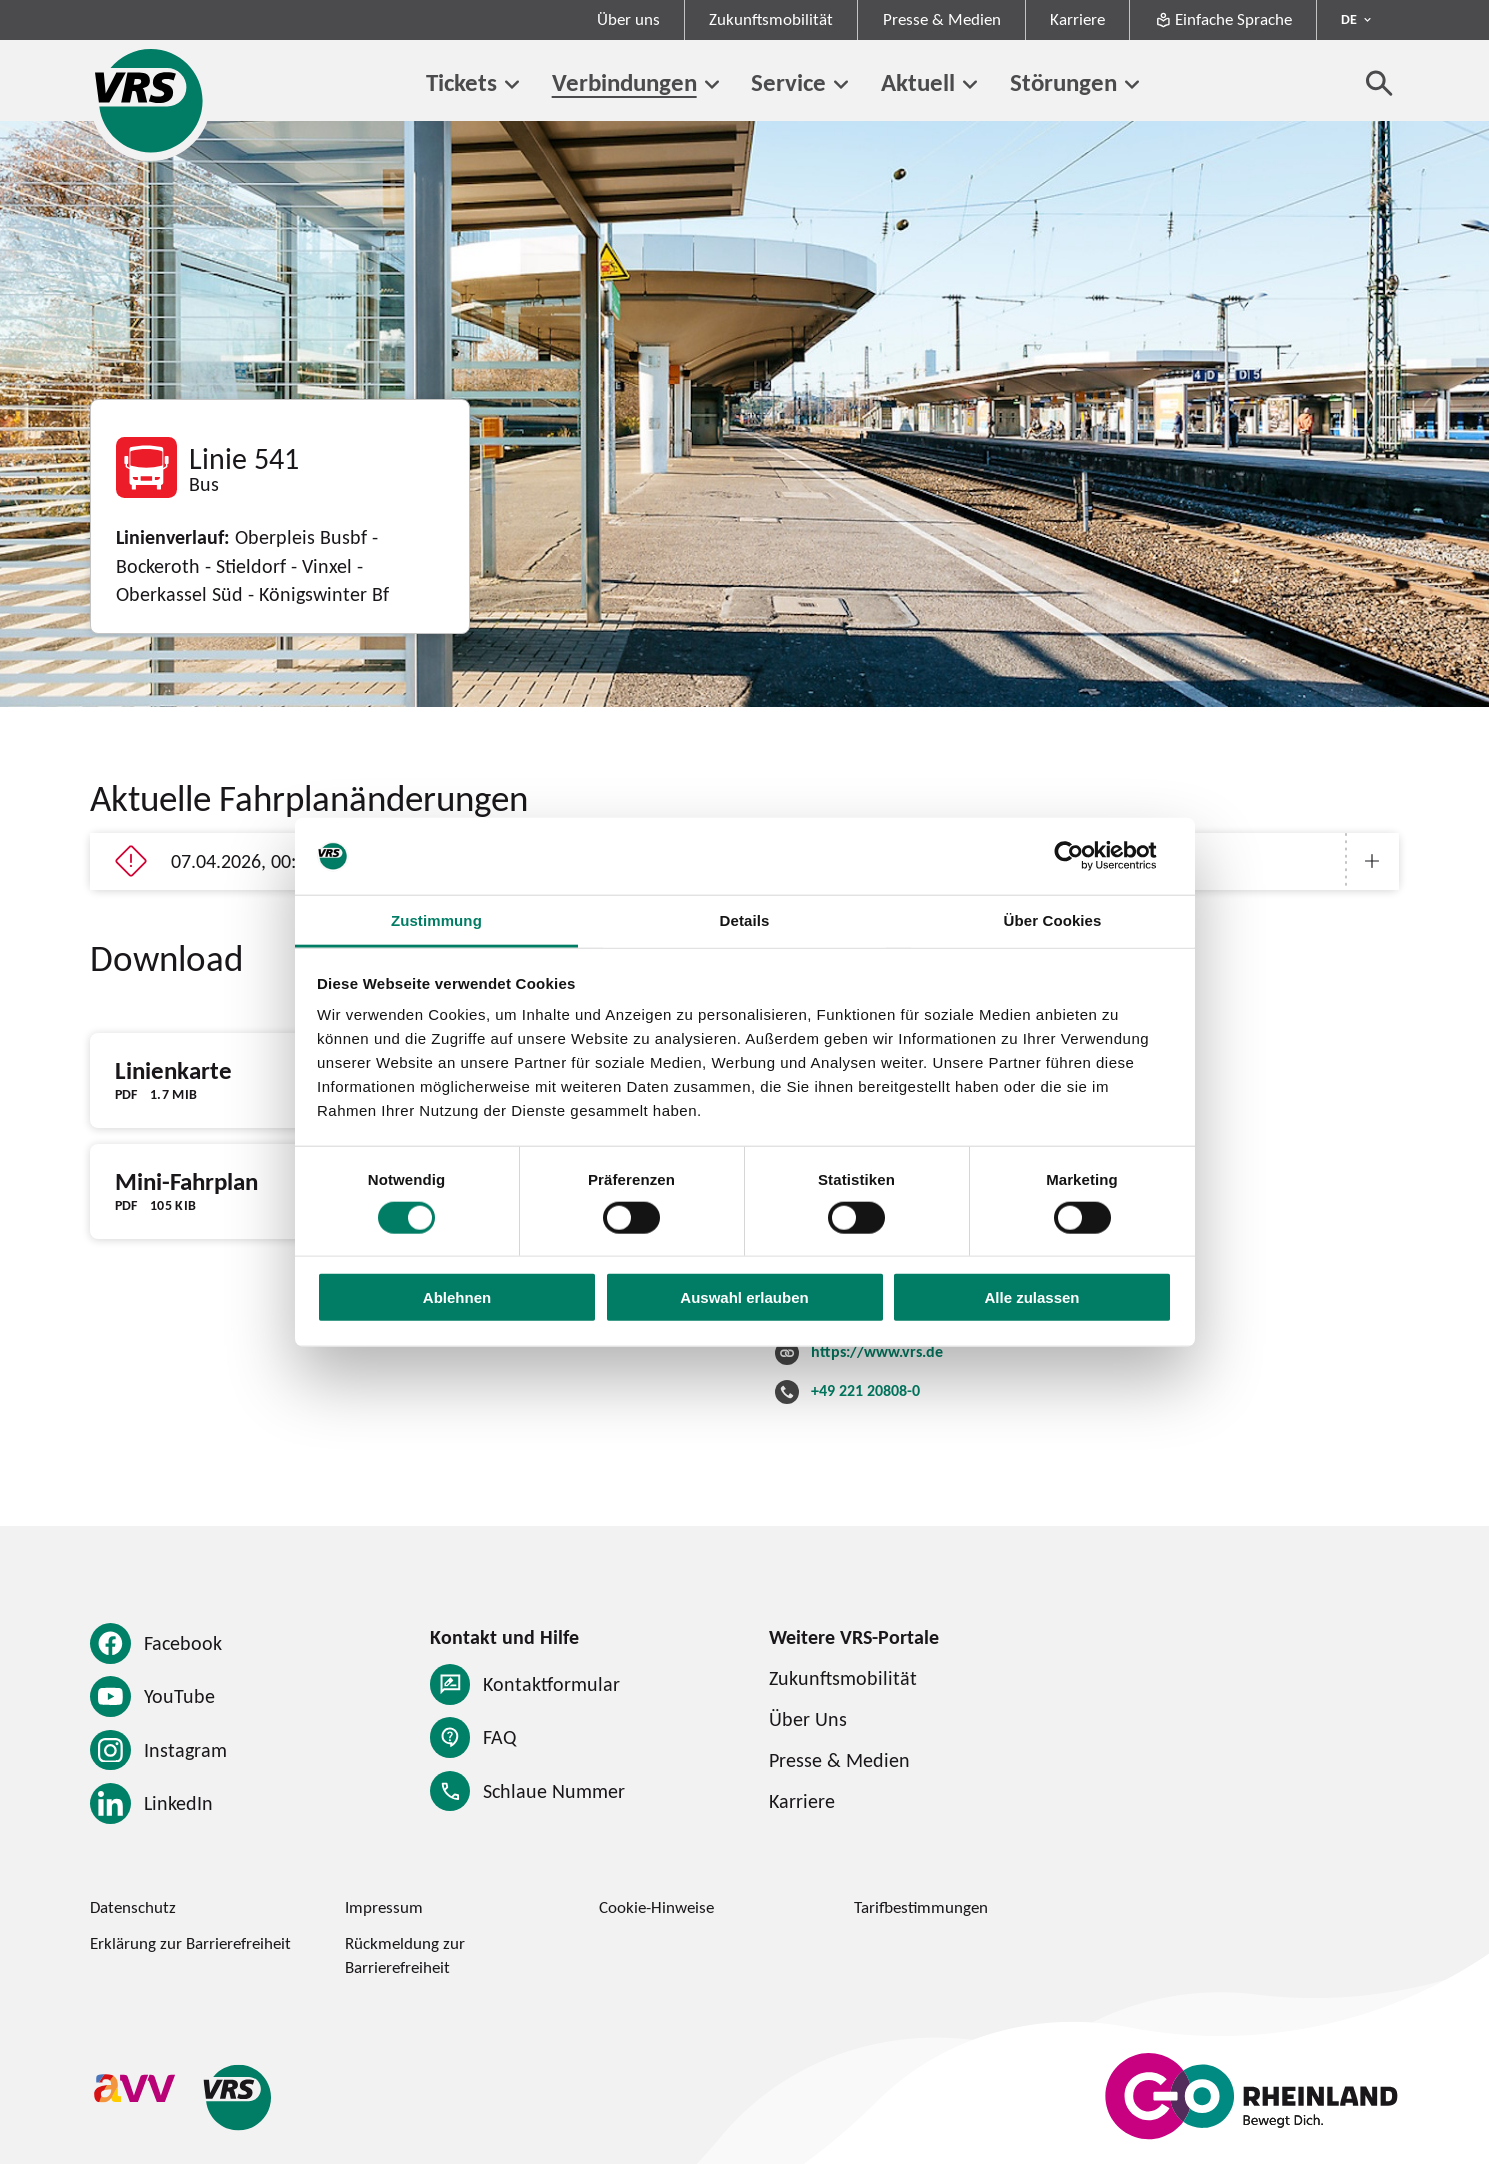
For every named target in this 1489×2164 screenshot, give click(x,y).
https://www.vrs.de (877, 1351)
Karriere (1077, 19)
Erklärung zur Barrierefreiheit (190, 1943)
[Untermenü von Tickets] (512, 85)
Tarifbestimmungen (921, 1907)
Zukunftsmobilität (771, 19)
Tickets (461, 82)
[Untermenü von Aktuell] (970, 85)
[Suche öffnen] (1379, 82)
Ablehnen (457, 1297)
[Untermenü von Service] (841, 85)
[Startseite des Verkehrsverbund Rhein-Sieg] (150, 100)
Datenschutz (133, 1907)
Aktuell (918, 82)
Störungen (1063, 82)
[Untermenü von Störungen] (1132, 85)
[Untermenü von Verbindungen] (712, 85)
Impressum (384, 1907)
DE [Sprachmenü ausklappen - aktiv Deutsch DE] (1349, 19)
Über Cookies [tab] (1053, 920)
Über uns (628, 19)
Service (788, 82)
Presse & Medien (942, 19)
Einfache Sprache (1223, 19)
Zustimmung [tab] (436, 920)
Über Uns (808, 1718)
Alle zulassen (1031, 1297)
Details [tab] (745, 920)
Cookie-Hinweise (656, 1907)
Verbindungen (624, 82)
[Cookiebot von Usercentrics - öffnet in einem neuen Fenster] (1084, 856)
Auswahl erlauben (744, 1297)
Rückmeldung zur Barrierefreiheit (405, 1954)
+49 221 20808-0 (865, 1390)
